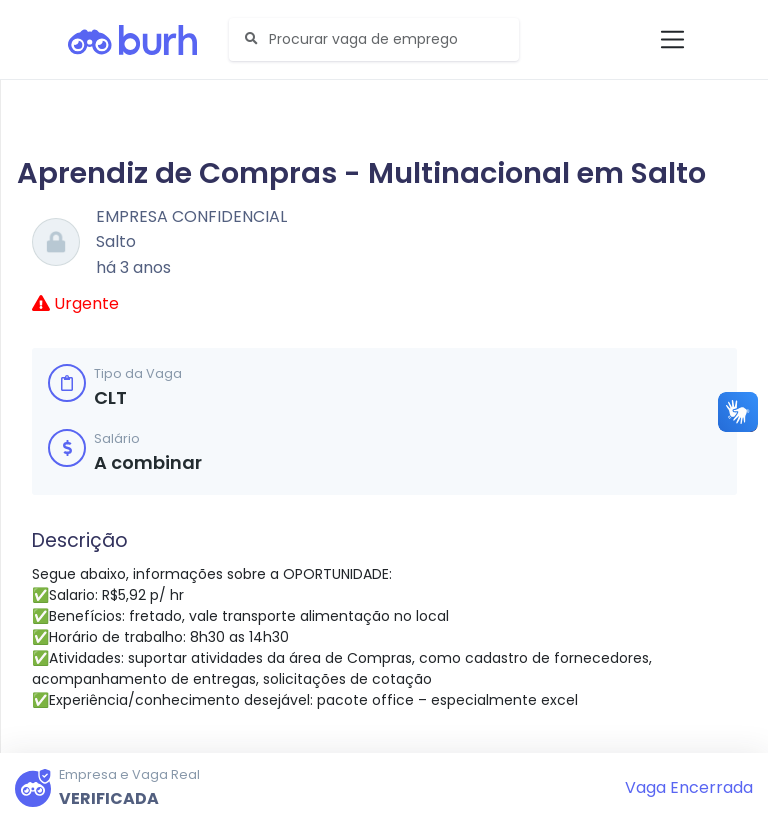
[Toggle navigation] (672, 39)
